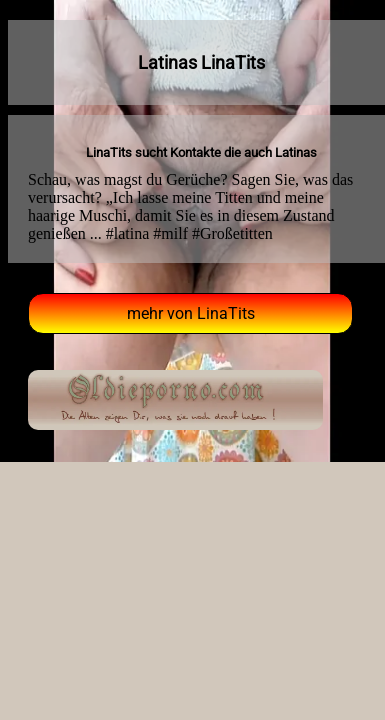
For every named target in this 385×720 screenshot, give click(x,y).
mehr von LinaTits (191, 313)
